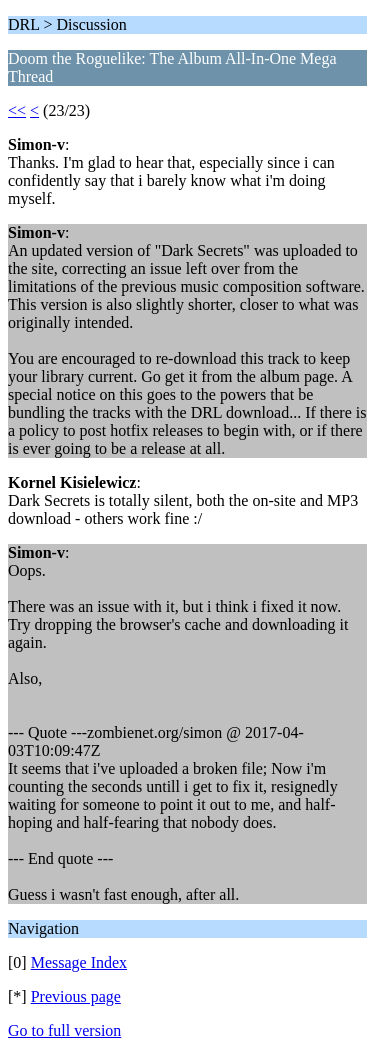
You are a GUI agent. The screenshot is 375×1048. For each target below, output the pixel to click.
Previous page (76, 996)
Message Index (79, 962)
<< (17, 110)
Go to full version (64, 1030)
